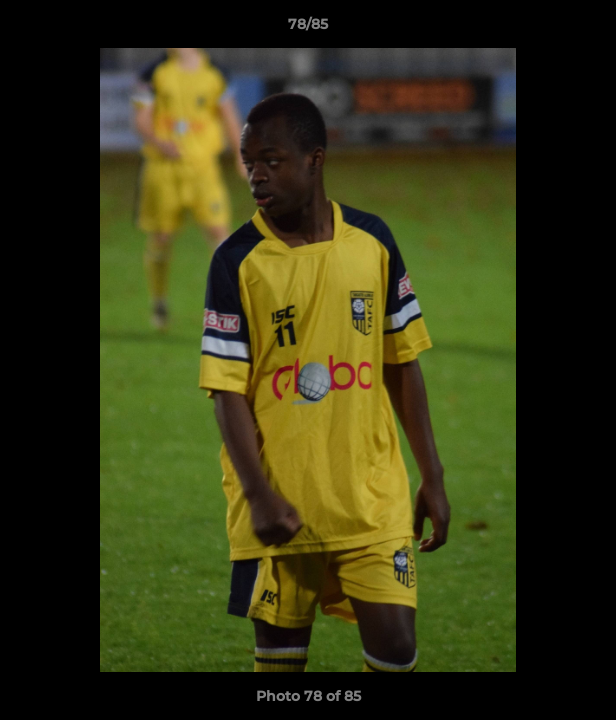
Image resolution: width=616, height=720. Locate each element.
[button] (592, 29)
